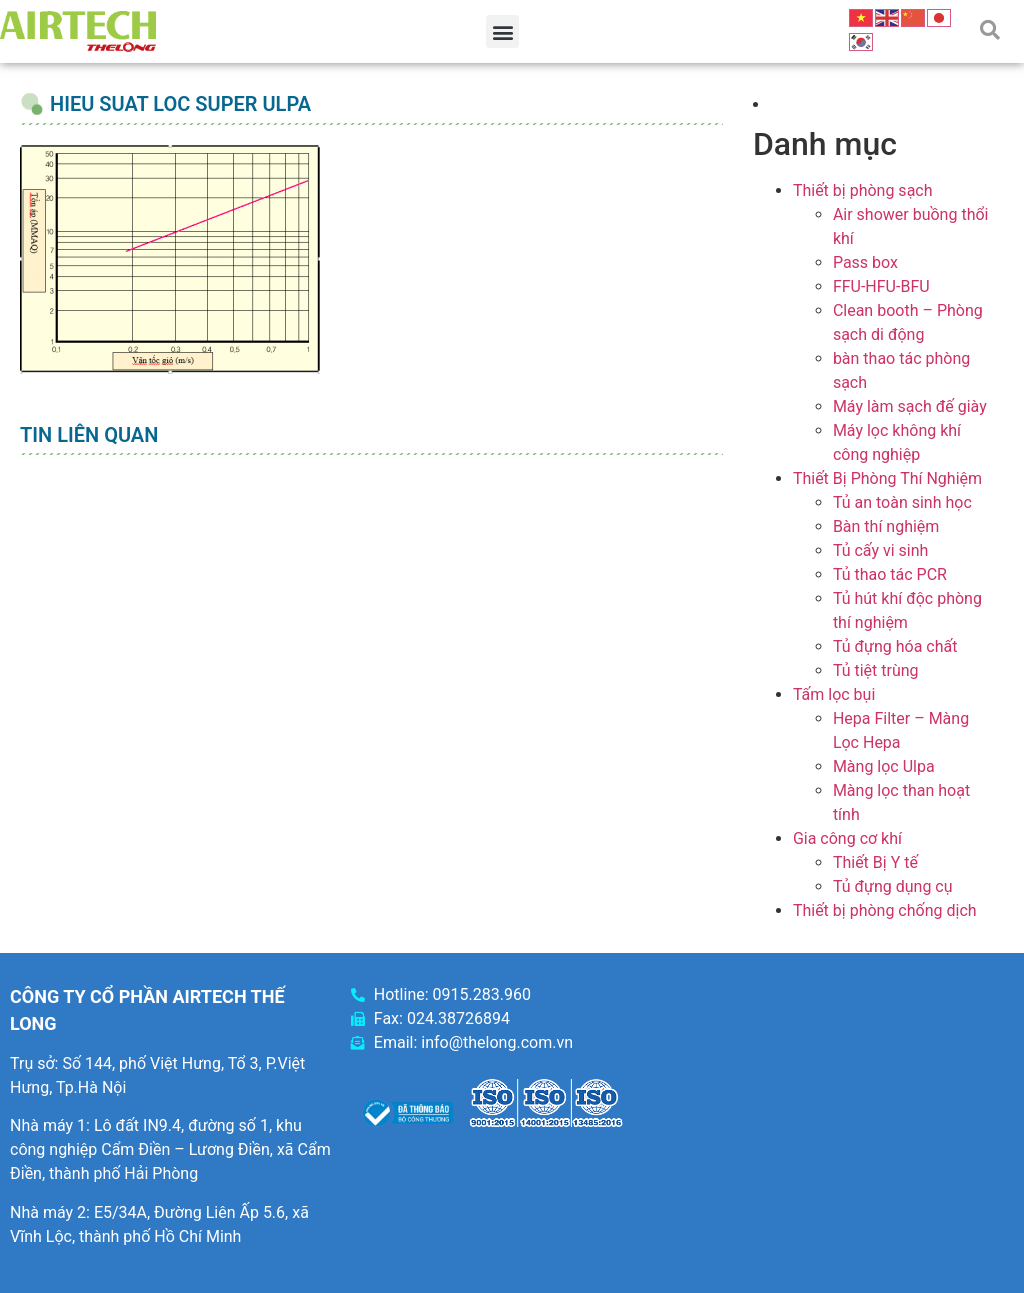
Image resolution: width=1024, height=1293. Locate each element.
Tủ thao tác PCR (890, 574)
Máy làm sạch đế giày (910, 406)
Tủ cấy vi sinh (881, 550)
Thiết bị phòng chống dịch (885, 910)
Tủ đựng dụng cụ (893, 886)
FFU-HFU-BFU (881, 286)
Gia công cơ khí (847, 838)
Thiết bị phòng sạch (863, 190)
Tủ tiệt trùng (876, 670)
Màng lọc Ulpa (884, 766)
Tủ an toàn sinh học (902, 502)
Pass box (865, 262)
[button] (502, 31)
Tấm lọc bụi (834, 694)
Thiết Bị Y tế (875, 862)
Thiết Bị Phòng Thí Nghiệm (887, 478)
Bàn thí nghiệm (886, 526)
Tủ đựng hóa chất (895, 646)
